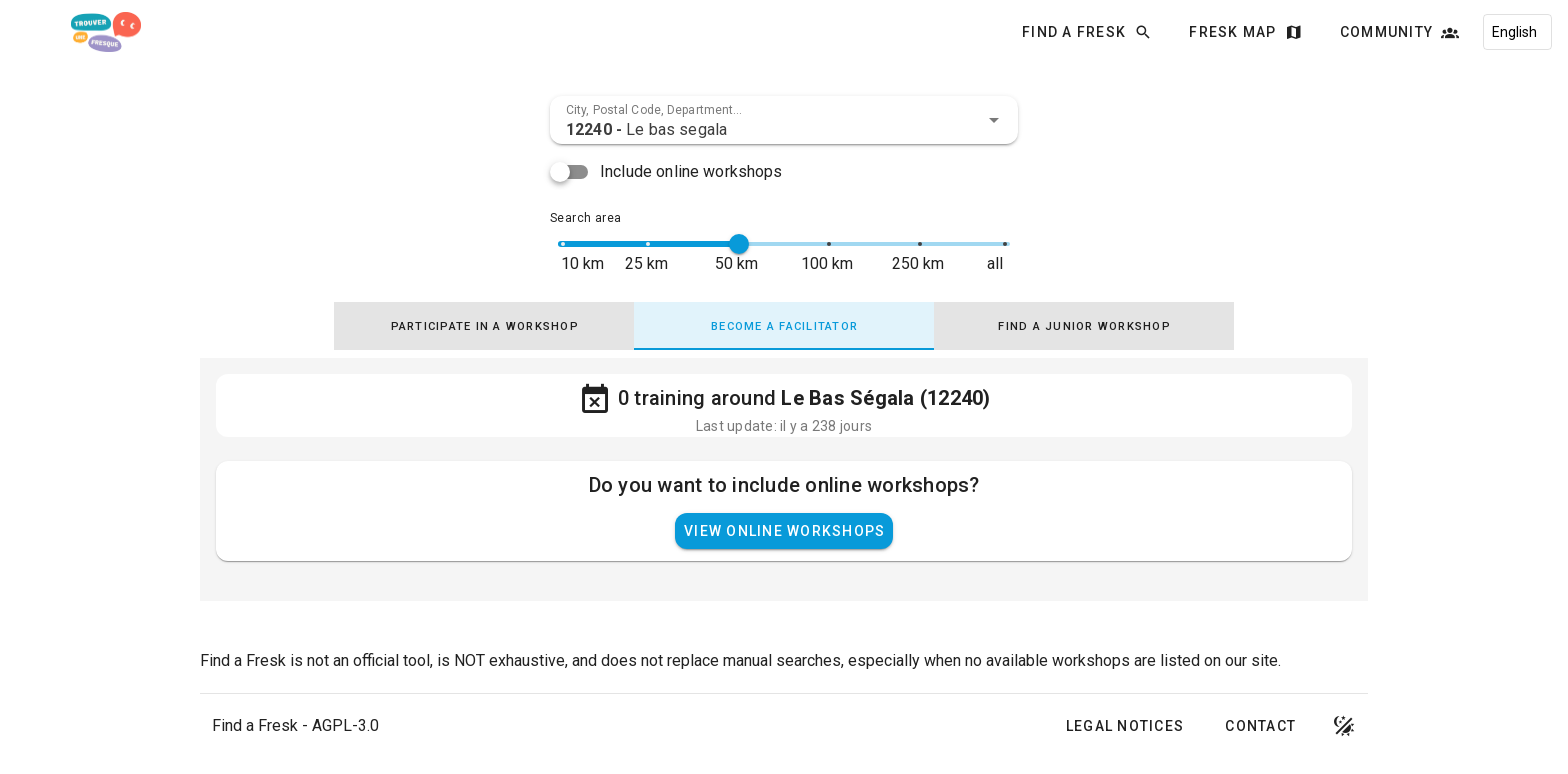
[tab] (484, 326)
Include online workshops (691, 171)
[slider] (739, 244)
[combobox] (784, 120)
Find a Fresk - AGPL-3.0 (295, 725)
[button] (994, 120)
